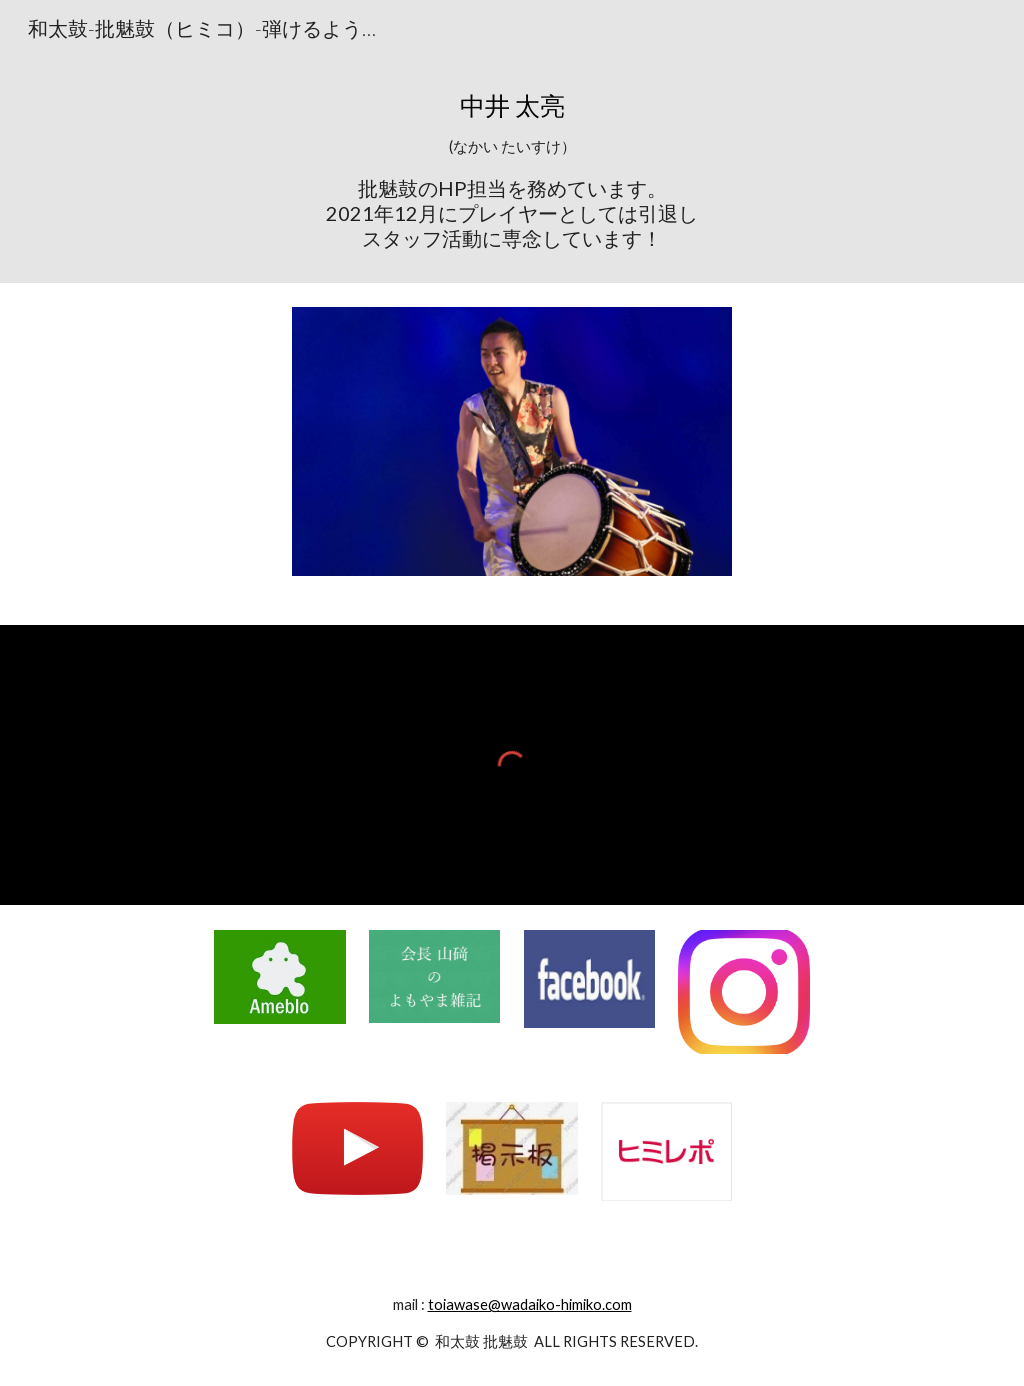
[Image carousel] (512, 454)
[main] (512, 169)
